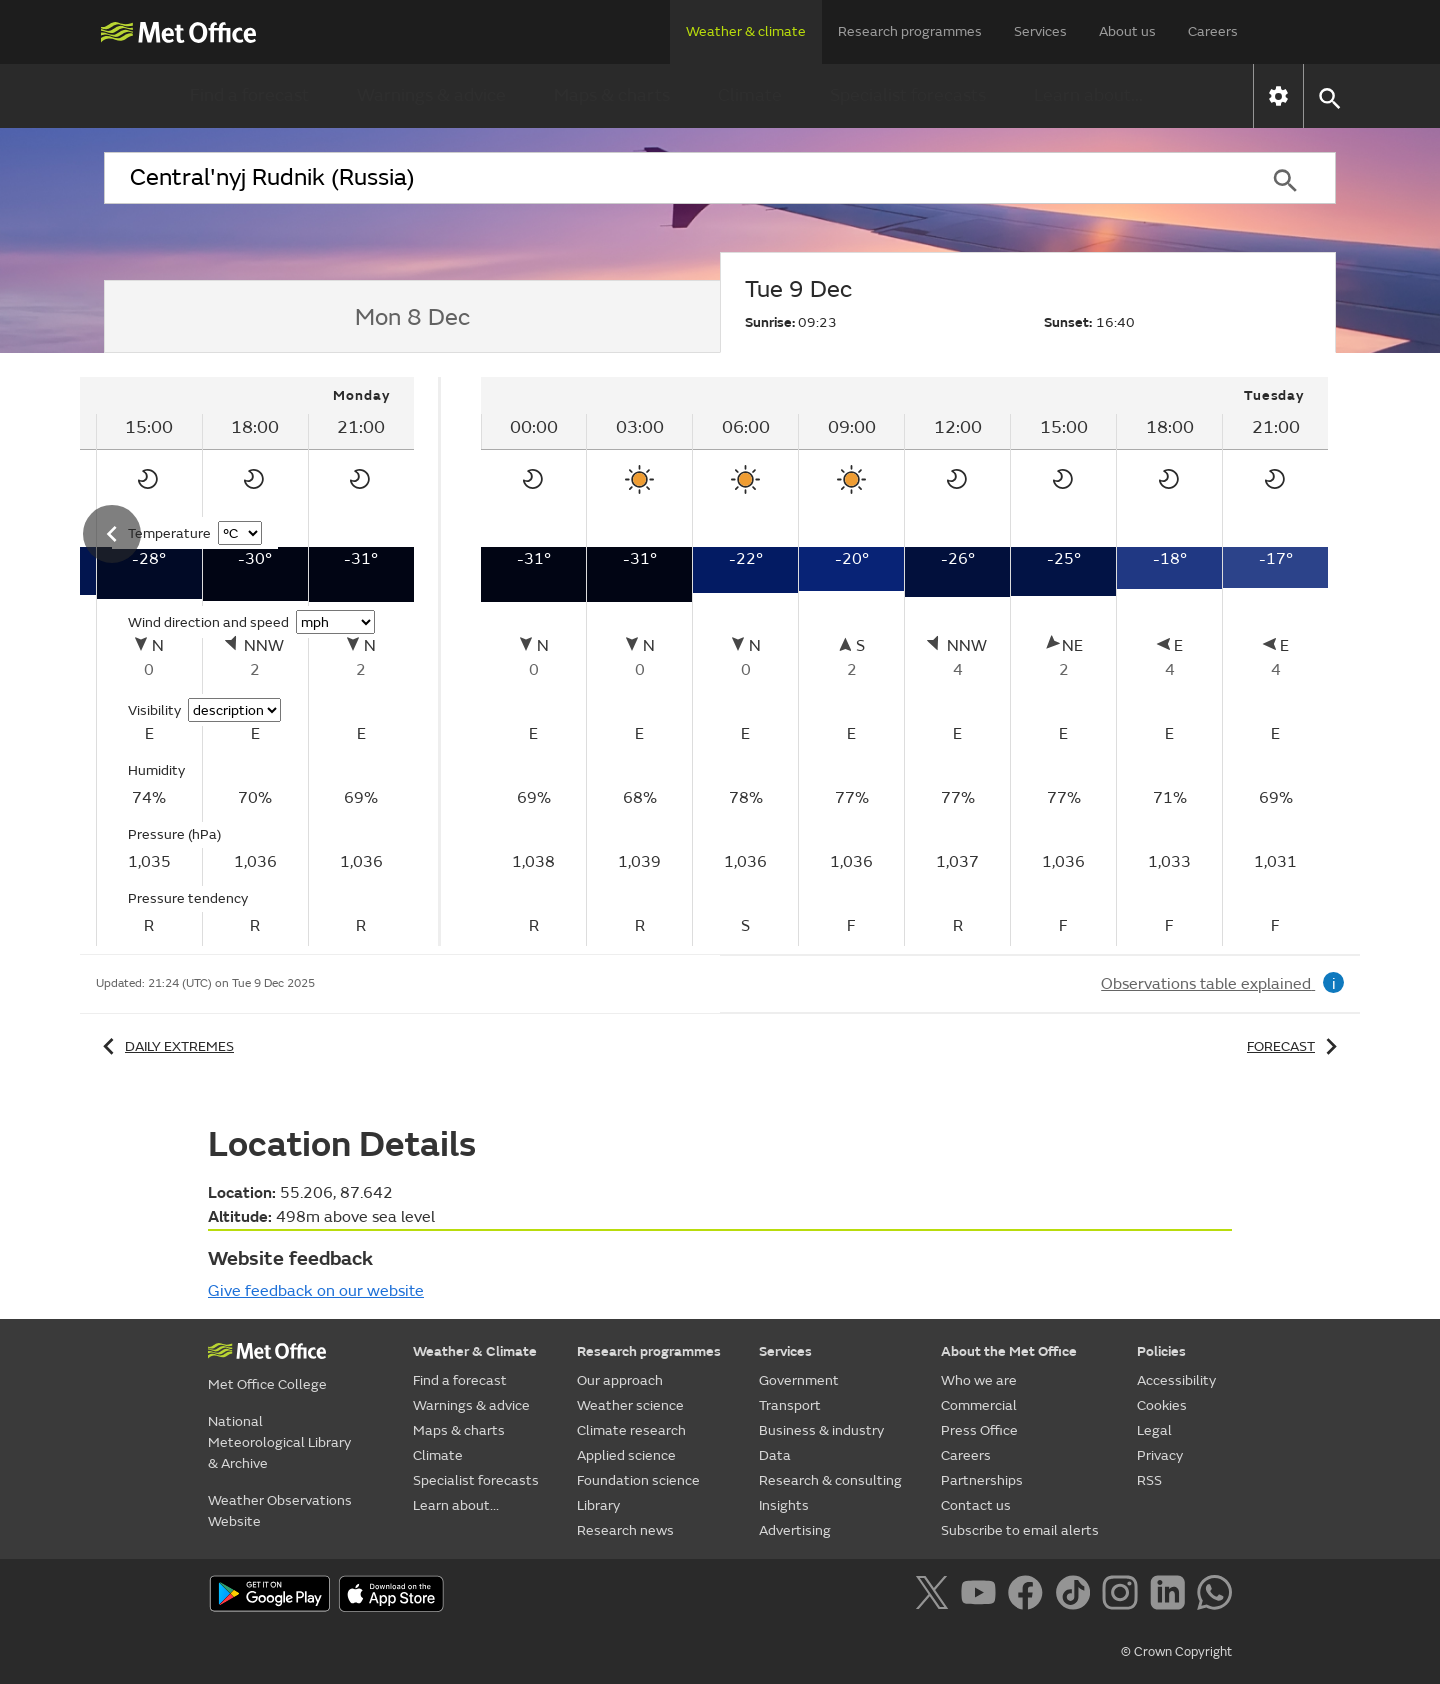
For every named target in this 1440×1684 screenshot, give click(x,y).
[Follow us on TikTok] (1076, 1596)
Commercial (979, 1405)
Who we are (979, 1380)
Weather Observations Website (280, 1511)
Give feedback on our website (316, 1291)
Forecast (1295, 1046)
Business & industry (821, 1430)
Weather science (630, 1405)
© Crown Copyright (1176, 1652)
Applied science (626, 1455)
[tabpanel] (905, 661)
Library (598, 1505)
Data (775, 1455)
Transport (790, 1405)
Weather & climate (746, 31)
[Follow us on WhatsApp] (1214, 1596)
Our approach (620, 1380)
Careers (1213, 31)
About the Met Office (1009, 1351)
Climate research (631, 1430)
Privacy (1160, 1455)
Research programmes (910, 31)
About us (1127, 31)
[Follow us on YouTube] (982, 1596)
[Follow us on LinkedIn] (1171, 1596)
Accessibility (1176, 1380)
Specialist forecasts (908, 95)
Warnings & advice (431, 95)
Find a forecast (249, 95)
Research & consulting (830, 1480)
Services (1040, 31)
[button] (1328, 96)
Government (799, 1380)
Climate (750, 95)
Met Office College (267, 1384)
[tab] (412, 317)
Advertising (795, 1530)
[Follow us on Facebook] (1029, 1596)
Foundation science (638, 1480)
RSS (1149, 1480)
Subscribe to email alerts (1020, 1530)
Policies (1161, 1351)
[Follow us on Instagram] (1123, 1596)
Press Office (979, 1430)
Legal (1154, 1430)
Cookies (1162, 1405)
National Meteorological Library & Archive (279, 1442)
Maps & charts (612, 95)
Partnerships (982, 1480)
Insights (784, 1505)
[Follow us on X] (935, 1596)
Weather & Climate (475, 1351)
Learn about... (1088, 95)
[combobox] (669, 178)
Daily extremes (165, 1046)
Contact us (976, 1505)
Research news (625, 1530)
